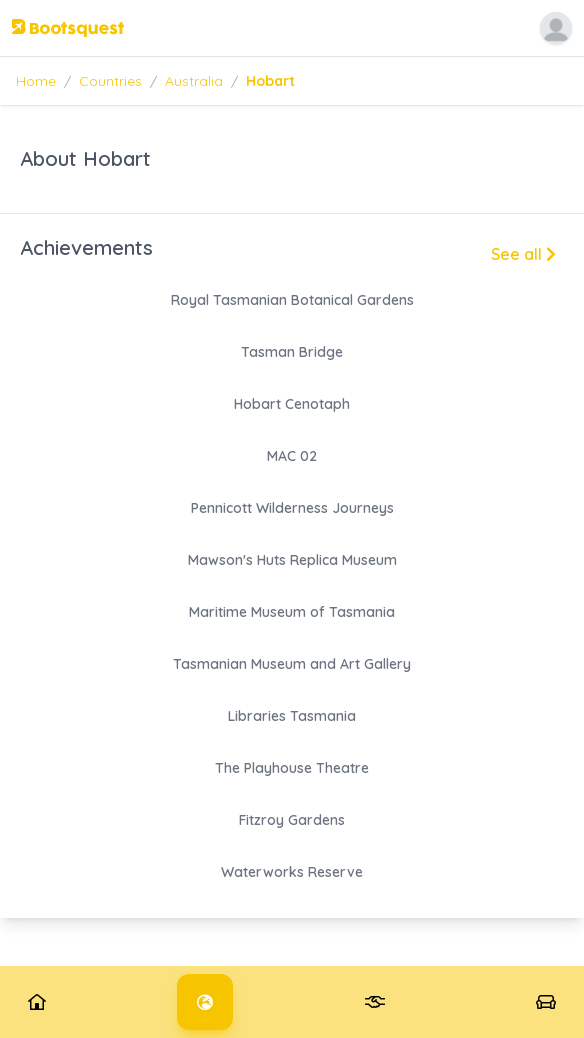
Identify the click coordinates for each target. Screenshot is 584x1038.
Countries (110, 81)
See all (523, 254)
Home (36, 81)
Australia (194, 81)
